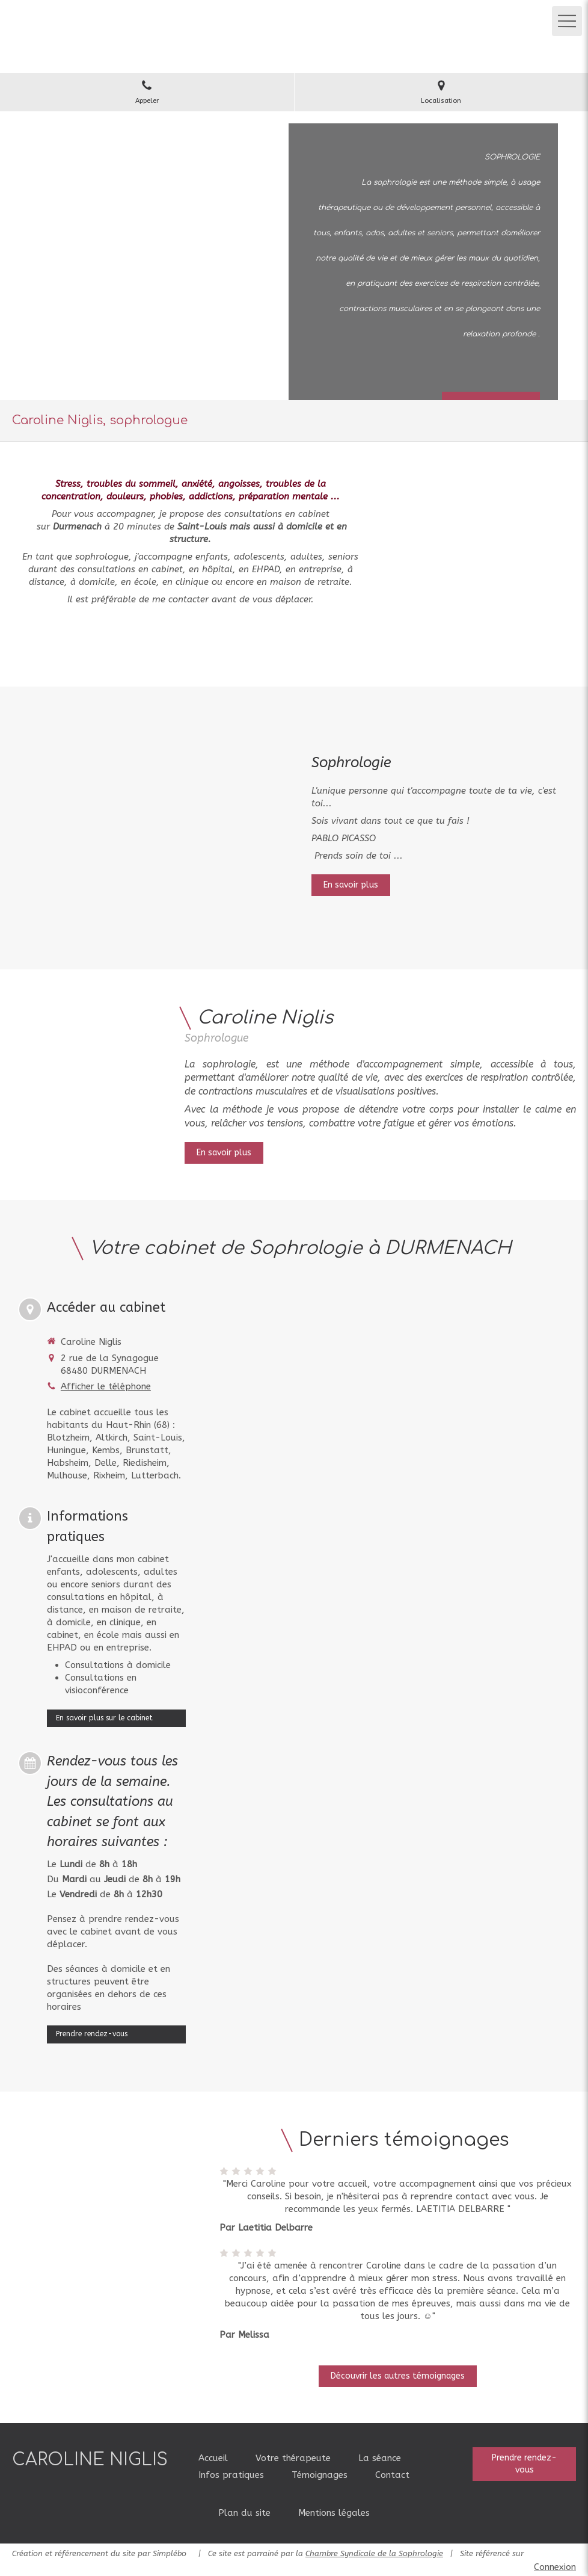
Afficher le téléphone (106, 1386)
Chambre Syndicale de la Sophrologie (374, 2553)
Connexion (555, 2567)
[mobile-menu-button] (567, 21)
